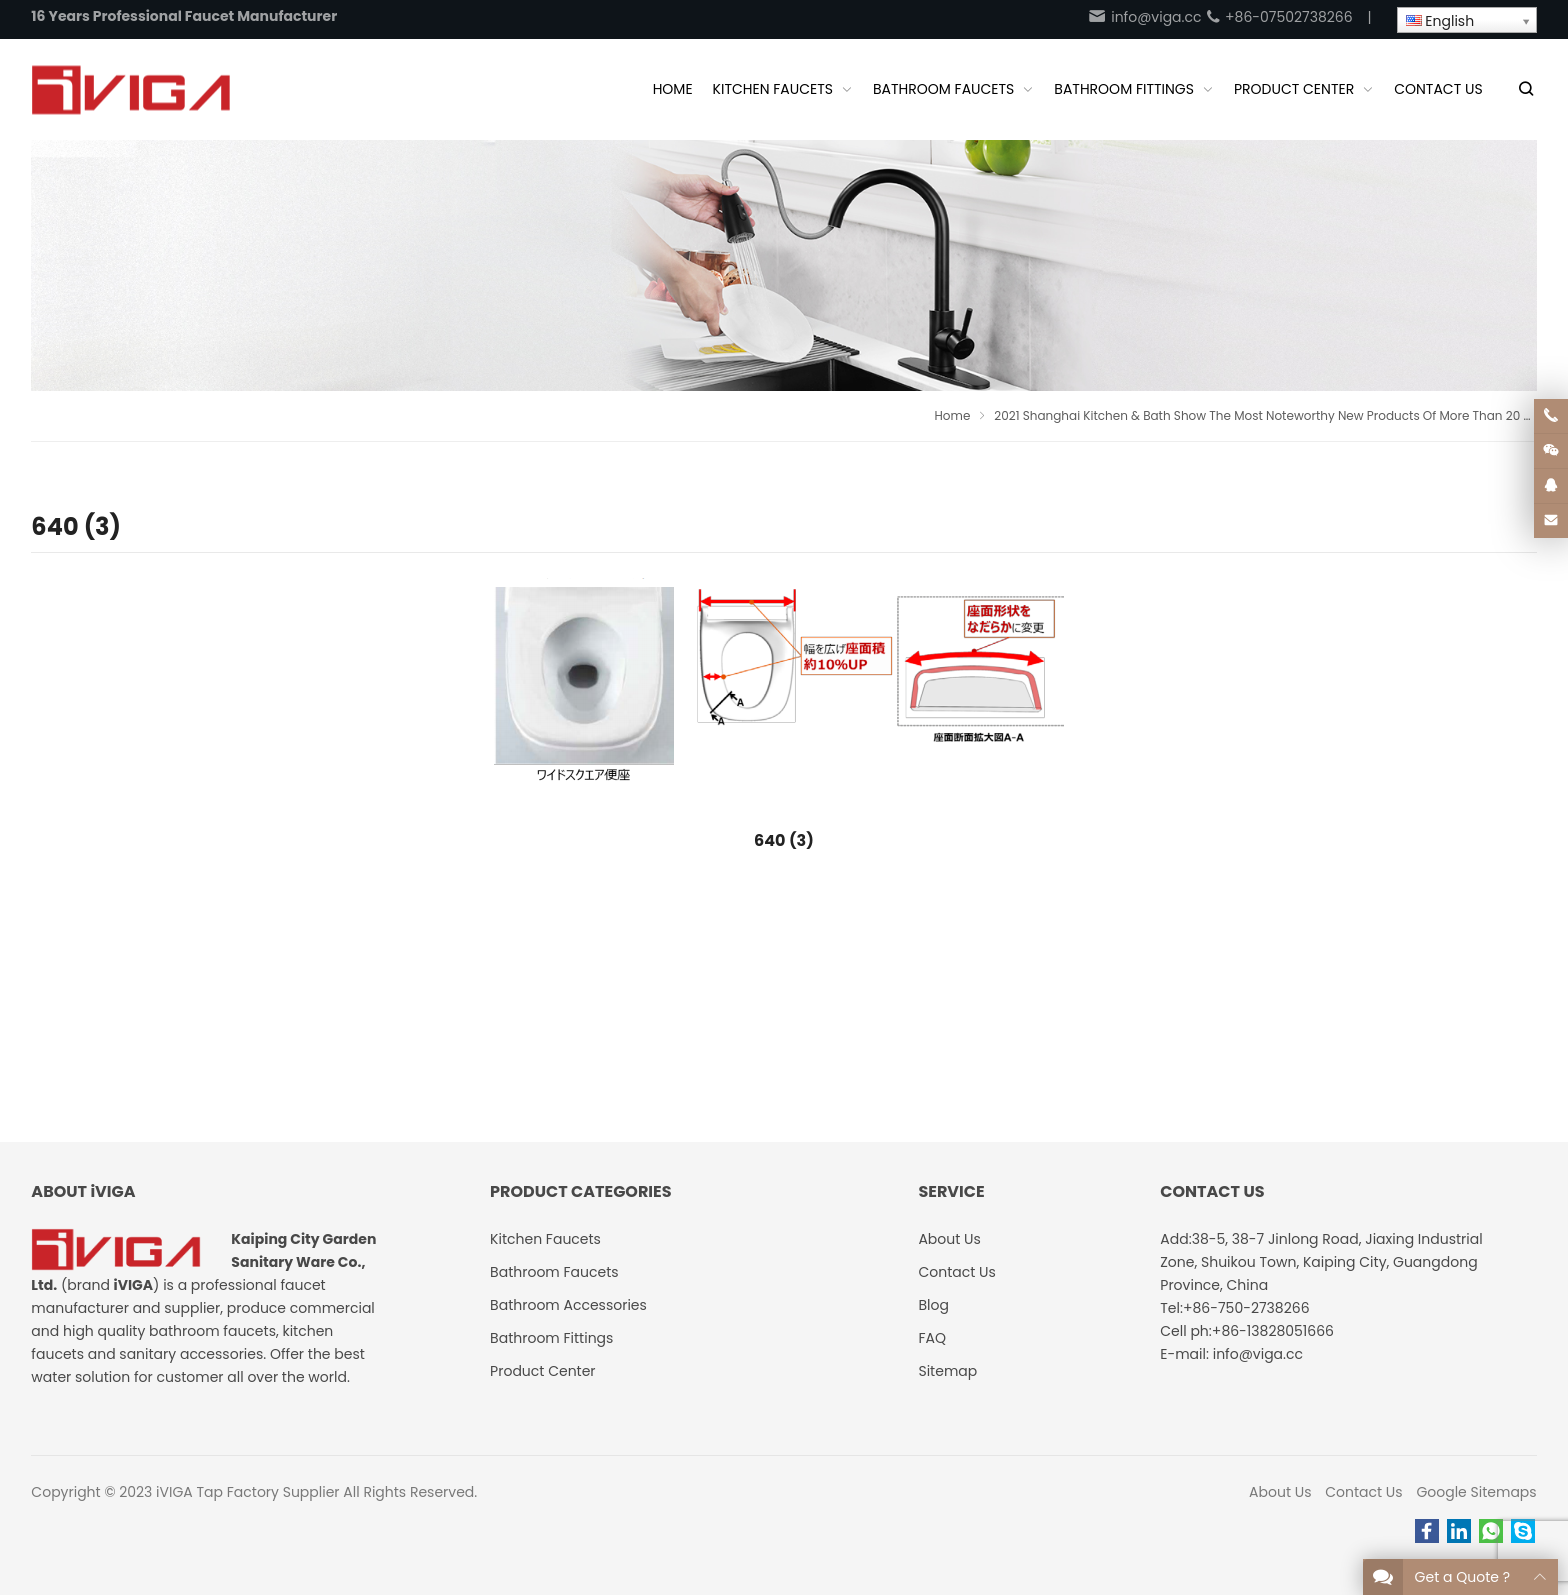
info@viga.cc (1144, 17)
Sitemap (947, 1371)
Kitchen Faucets (545, 1239)
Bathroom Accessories (568, 1305)
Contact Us (1363, 1492)
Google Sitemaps (1476, 1492)
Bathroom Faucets (554, 1272)
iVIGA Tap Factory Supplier (247, 1492)
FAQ (932, 1338)
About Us (1280, 1492)
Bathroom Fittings (551, 1338)
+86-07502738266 (1278, 17)
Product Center (543, 1371)
